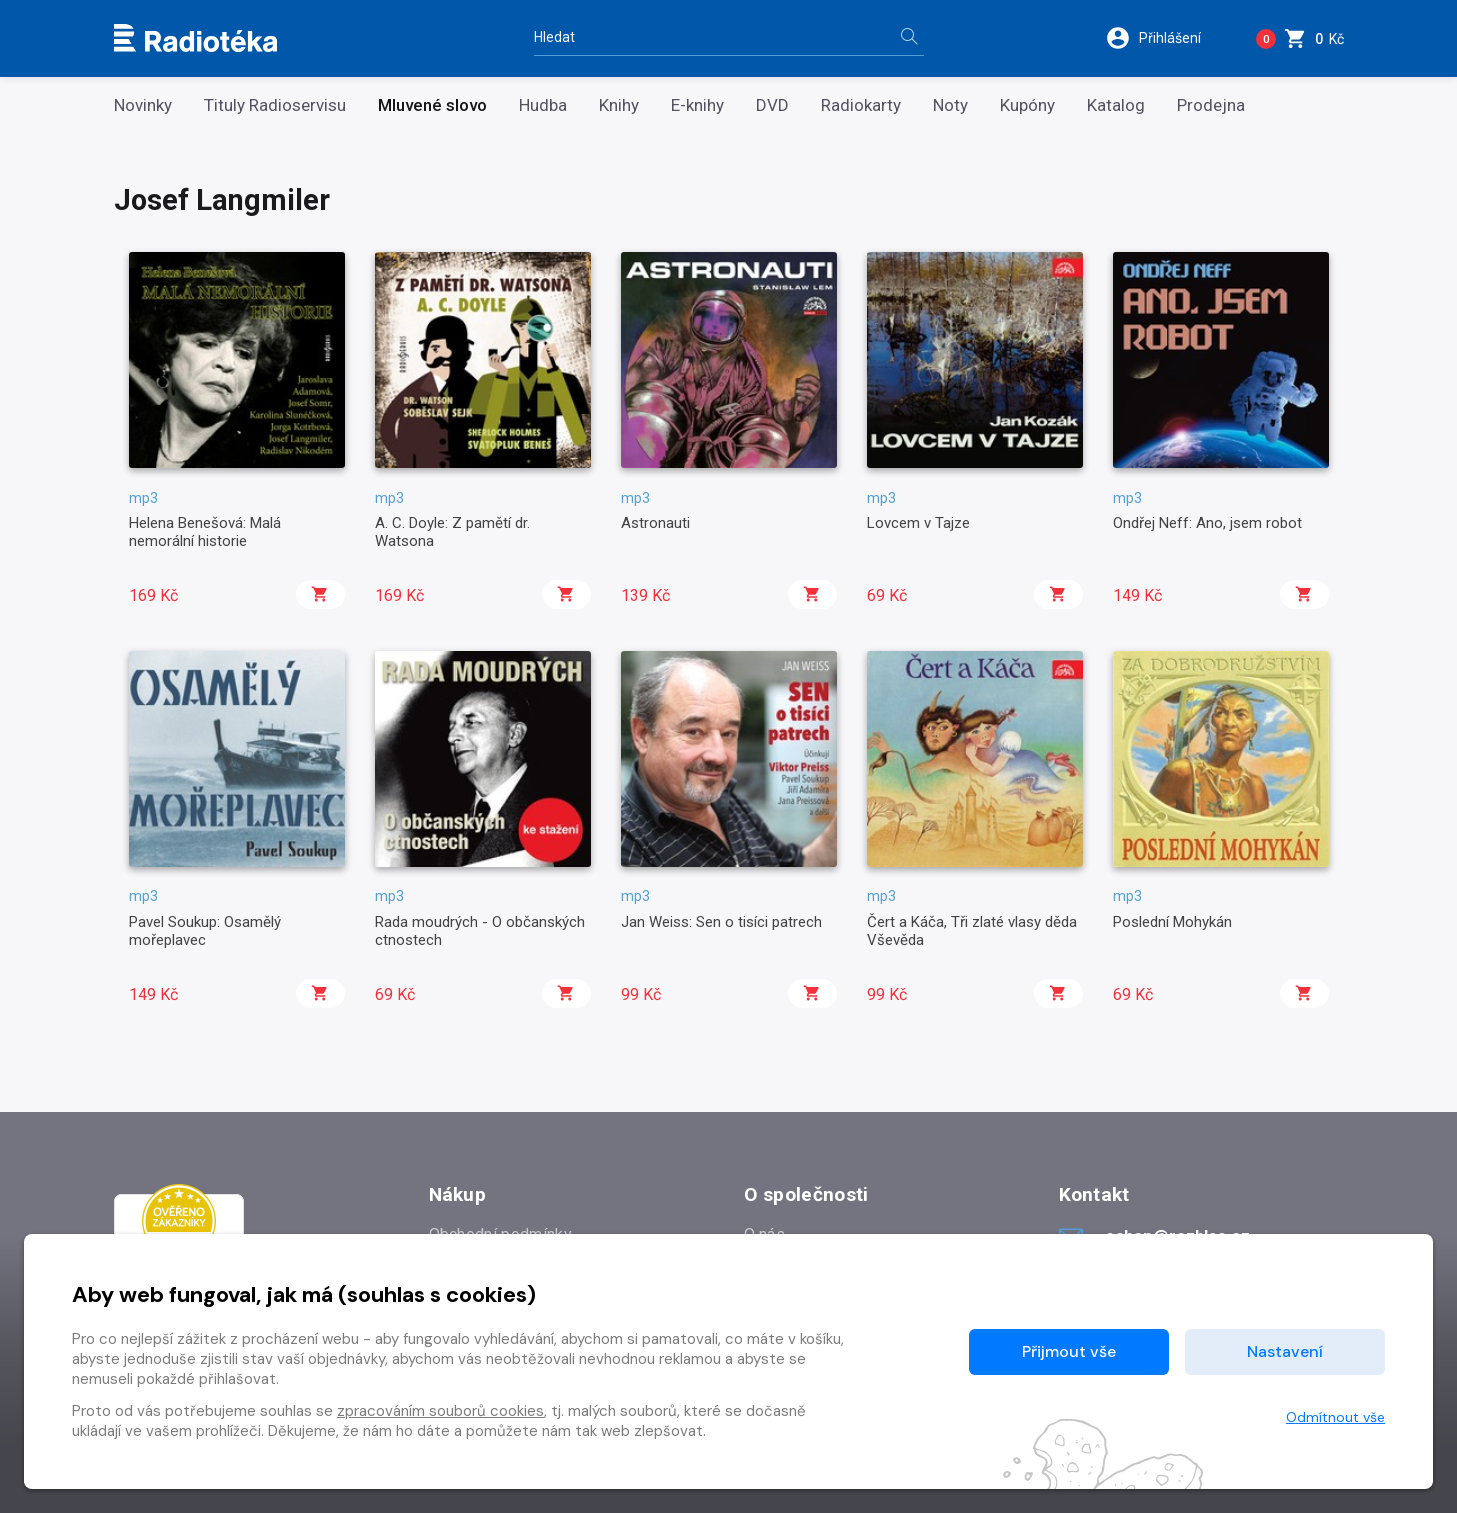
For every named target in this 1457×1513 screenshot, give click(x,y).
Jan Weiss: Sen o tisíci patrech (721, 922)
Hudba (543, 105)
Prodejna (1211, 105)
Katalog (1116, 105)
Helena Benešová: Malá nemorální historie (205, 532)
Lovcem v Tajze (918, 523)
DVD (772, 105)
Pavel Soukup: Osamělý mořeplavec (205, 931)
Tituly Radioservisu (275, 105)
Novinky (143, 105)
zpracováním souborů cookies (440, 1411)
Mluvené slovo (432, 105)
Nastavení (1285, 1351)
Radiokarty (861, 105)
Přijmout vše (1069, 1351)
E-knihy (697, 105)
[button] (1166, 38)
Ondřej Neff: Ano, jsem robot (1207, 523)
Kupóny (1027, 105)
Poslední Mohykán (1172, 922)
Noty (950, 105)
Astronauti (655, 523)
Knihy (619, 105)
